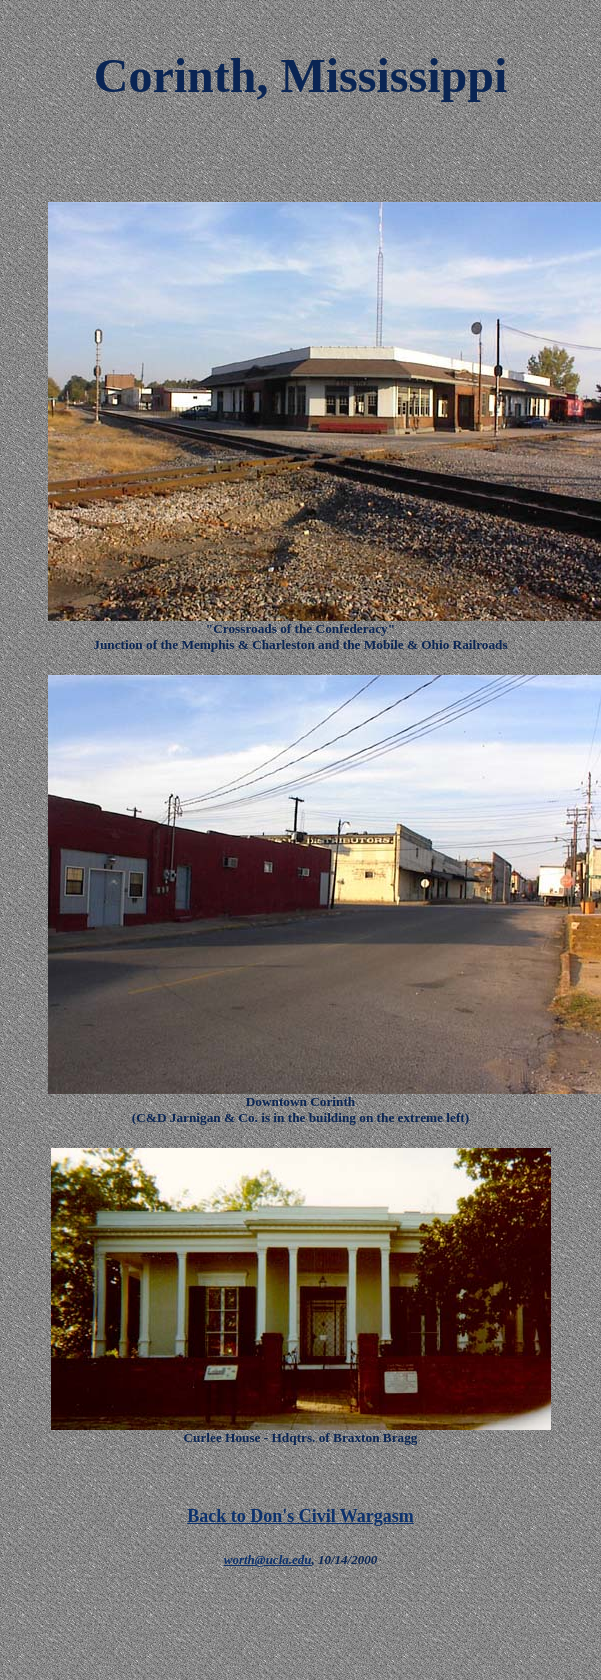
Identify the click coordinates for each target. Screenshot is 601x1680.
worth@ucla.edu (268, 1559)
